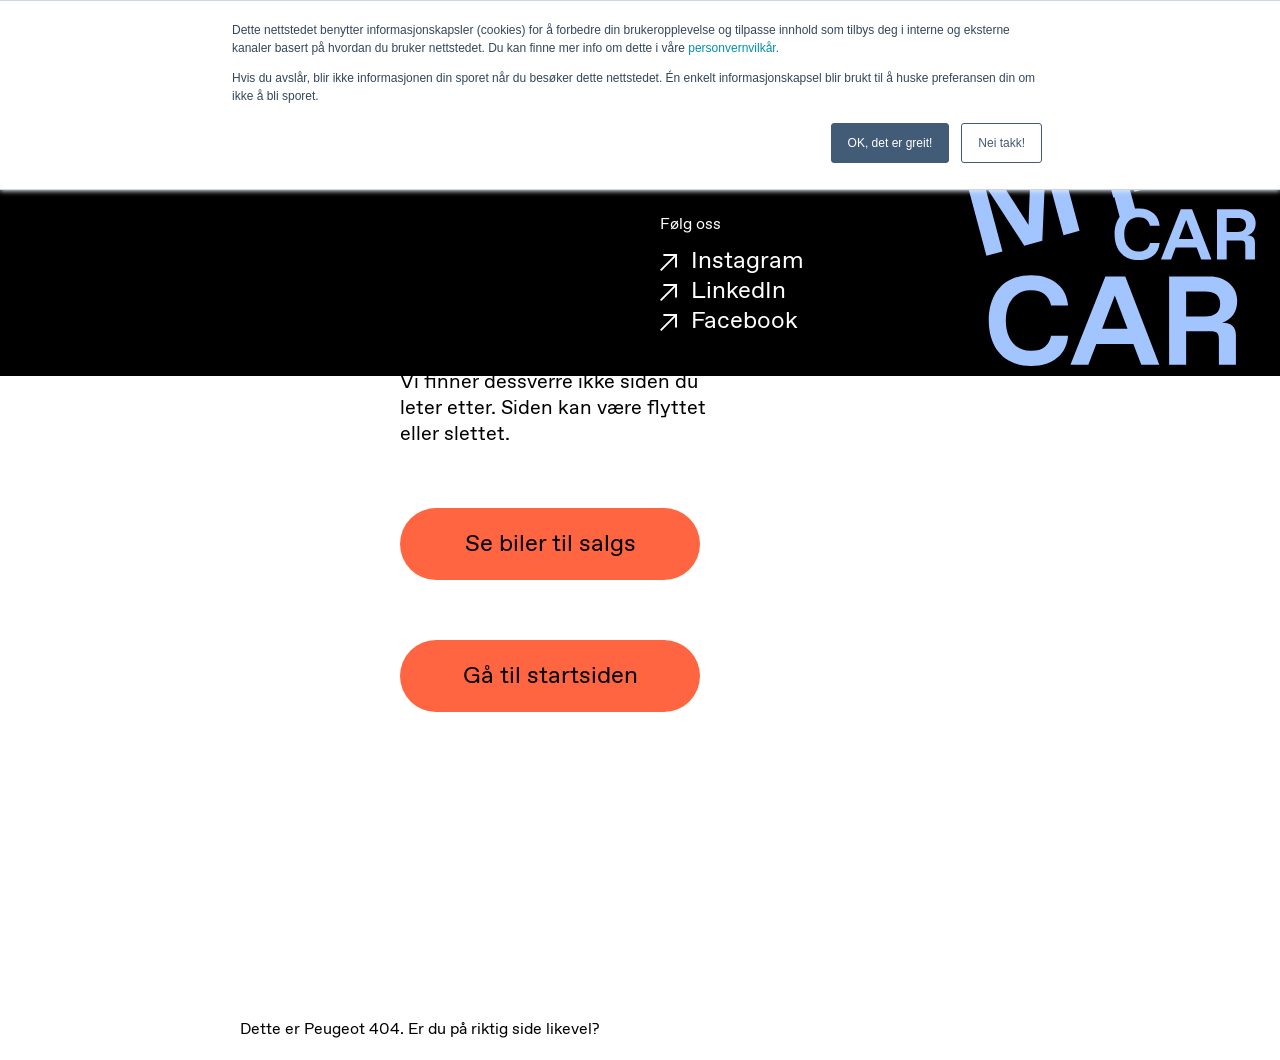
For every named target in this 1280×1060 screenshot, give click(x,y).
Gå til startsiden (550, 676)
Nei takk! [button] (1001, 143)
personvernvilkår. (733, 48)
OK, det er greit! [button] (890, 143)
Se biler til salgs (550, 544)
